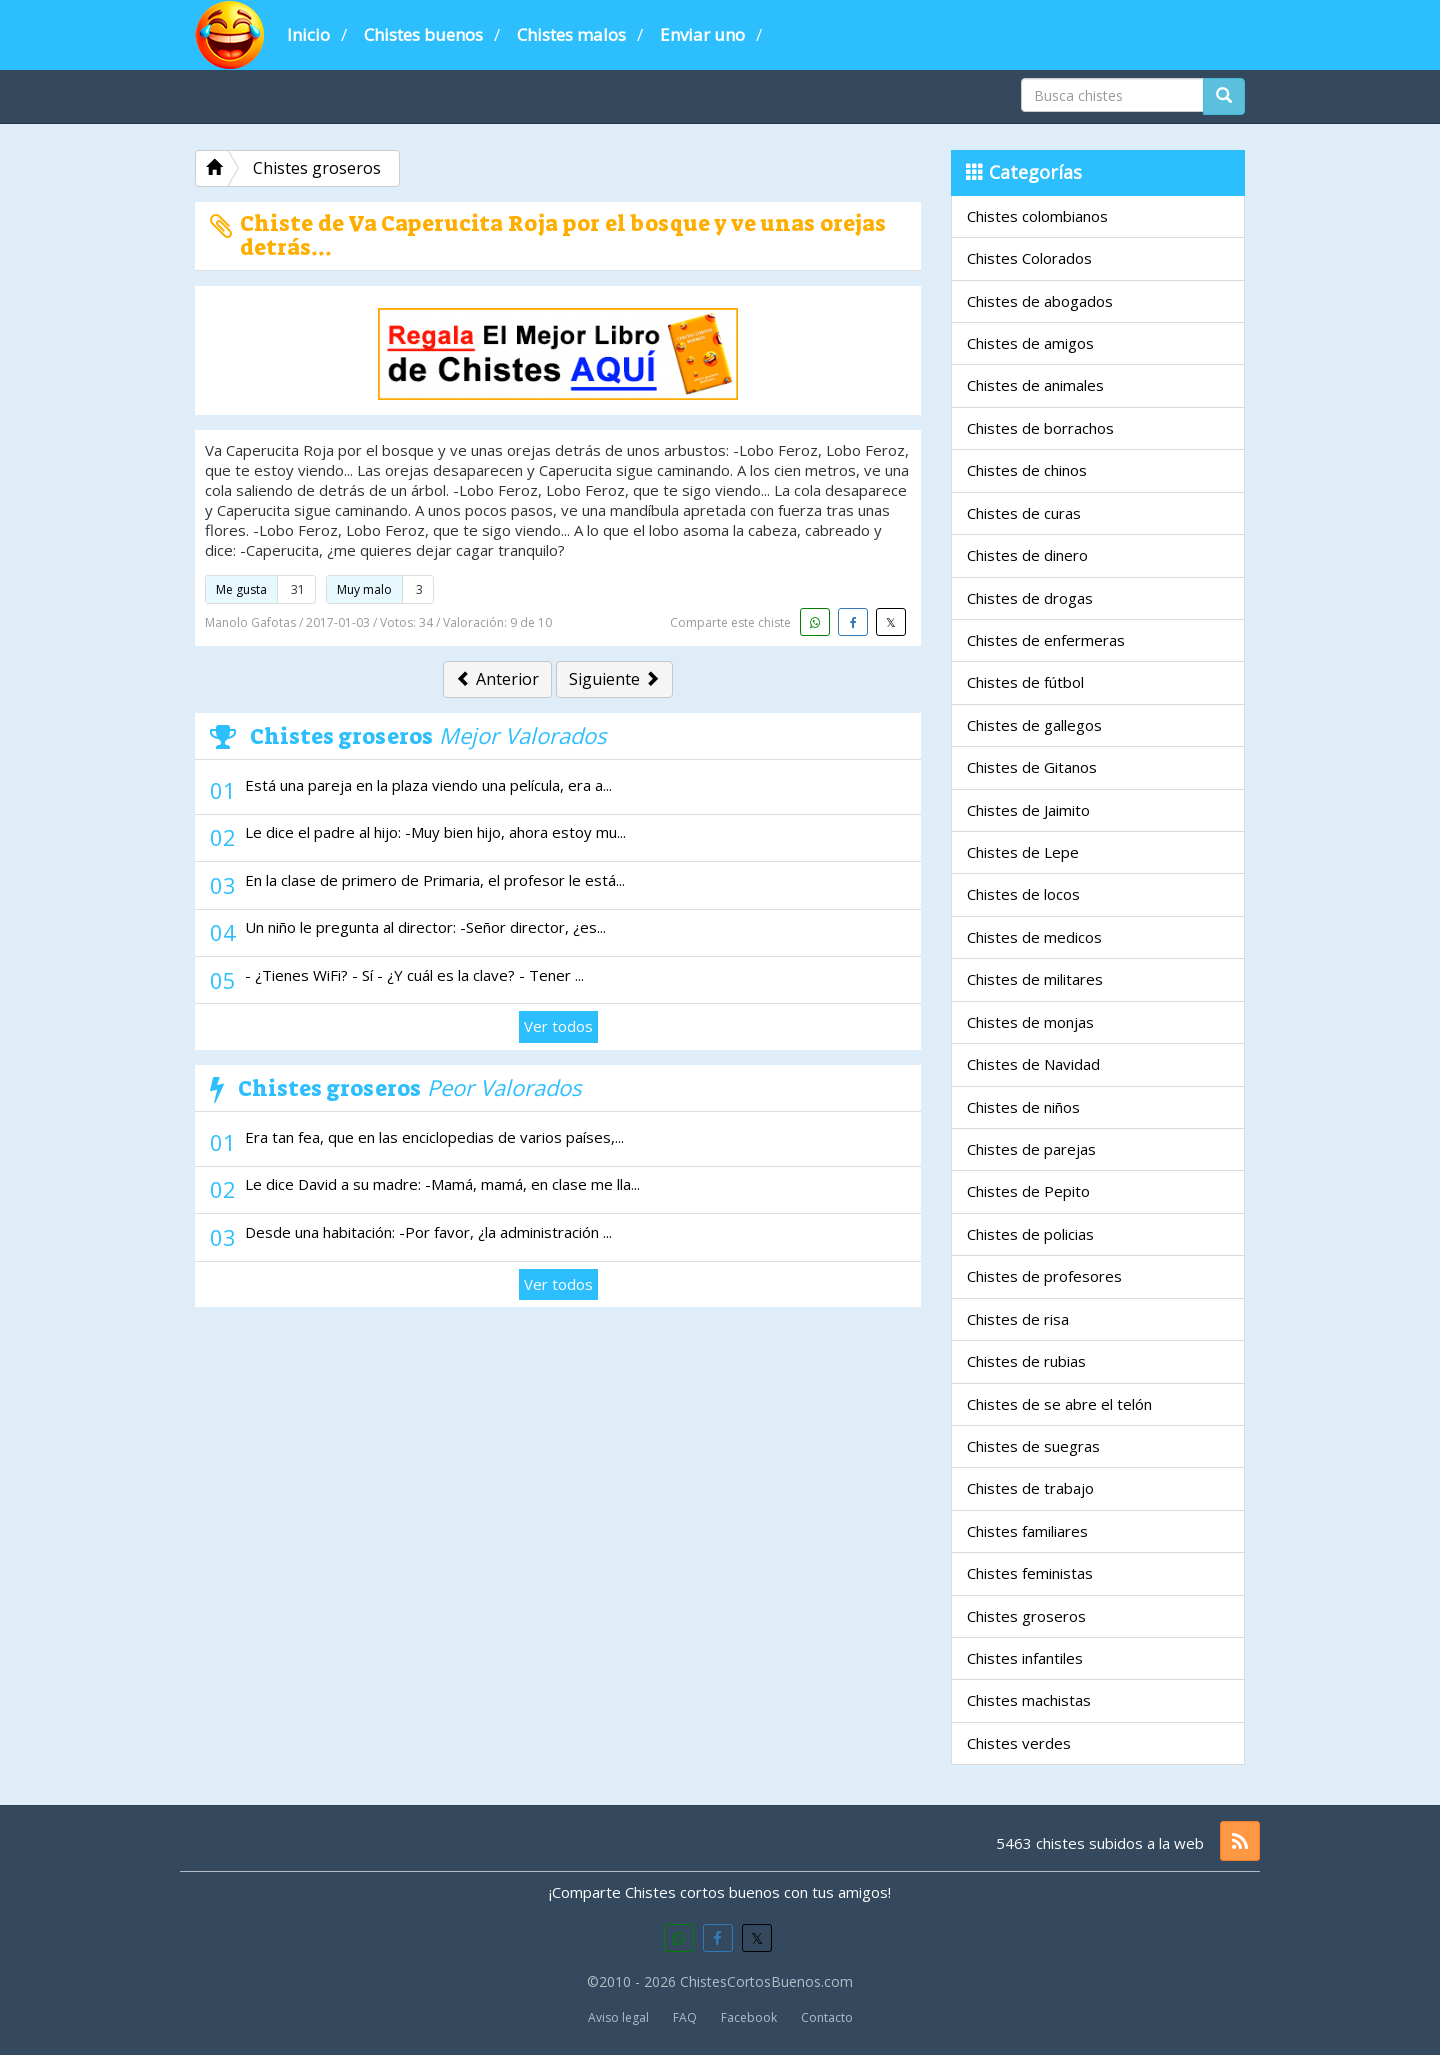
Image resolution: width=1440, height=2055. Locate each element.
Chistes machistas (1029, 1700)
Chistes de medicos (1034, 937)
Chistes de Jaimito (1028, 810)
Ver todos (558, 1026)
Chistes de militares (1035, 979)
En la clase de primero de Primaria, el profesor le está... (435, 880)
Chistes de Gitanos (1032, 767)
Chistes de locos (1023, 894)
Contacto (827, 2017)
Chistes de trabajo (1030, 1488)
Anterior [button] (497, 679)
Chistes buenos (423, 34)
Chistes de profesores (1044, 1276)
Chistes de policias (1030, 1234)
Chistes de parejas (1031, 1149)
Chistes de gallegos (1034, 725)
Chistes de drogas (1030, 598)
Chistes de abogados (1040, 301)
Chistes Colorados (1029, 258)
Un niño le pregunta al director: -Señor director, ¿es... (425, 927)
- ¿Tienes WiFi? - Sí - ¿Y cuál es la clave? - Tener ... (414, 975)
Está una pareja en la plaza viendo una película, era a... (428, 785)
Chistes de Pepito (1028, 1191)
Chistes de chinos (1027, 470)
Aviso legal (618, 2017)
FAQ (685, 2017)
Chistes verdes (1019, 1743)
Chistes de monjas (1030, 1022)
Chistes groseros (1026, 1616)
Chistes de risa (1018, 1319)
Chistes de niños (1023, 1107)
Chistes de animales (1035, 385)
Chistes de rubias (1026, 1361)
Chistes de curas (1024, 513)
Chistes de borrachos (1040, 428)
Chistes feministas (1030, 1573)
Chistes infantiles (1025, 1658)
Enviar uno (702, 34)
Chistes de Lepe (1023, 852)
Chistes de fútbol (1025, 682)
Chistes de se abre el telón (1059, 1404)
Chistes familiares (1027, 1531)
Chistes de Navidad (1033, 1064)
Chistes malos (571, 34)
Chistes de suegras (1033, 1446)
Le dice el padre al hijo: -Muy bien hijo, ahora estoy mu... (435, 832)
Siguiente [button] (614, 679)
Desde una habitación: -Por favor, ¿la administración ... (428, 1232)
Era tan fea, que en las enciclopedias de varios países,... (434, 1137)
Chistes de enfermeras (1046, 640)
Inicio (308, 34)
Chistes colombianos (1037, 216)
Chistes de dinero (1027, 555)
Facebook (749, 2017)
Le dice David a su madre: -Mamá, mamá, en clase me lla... (442, 1184)
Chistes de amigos (1030, 343)
